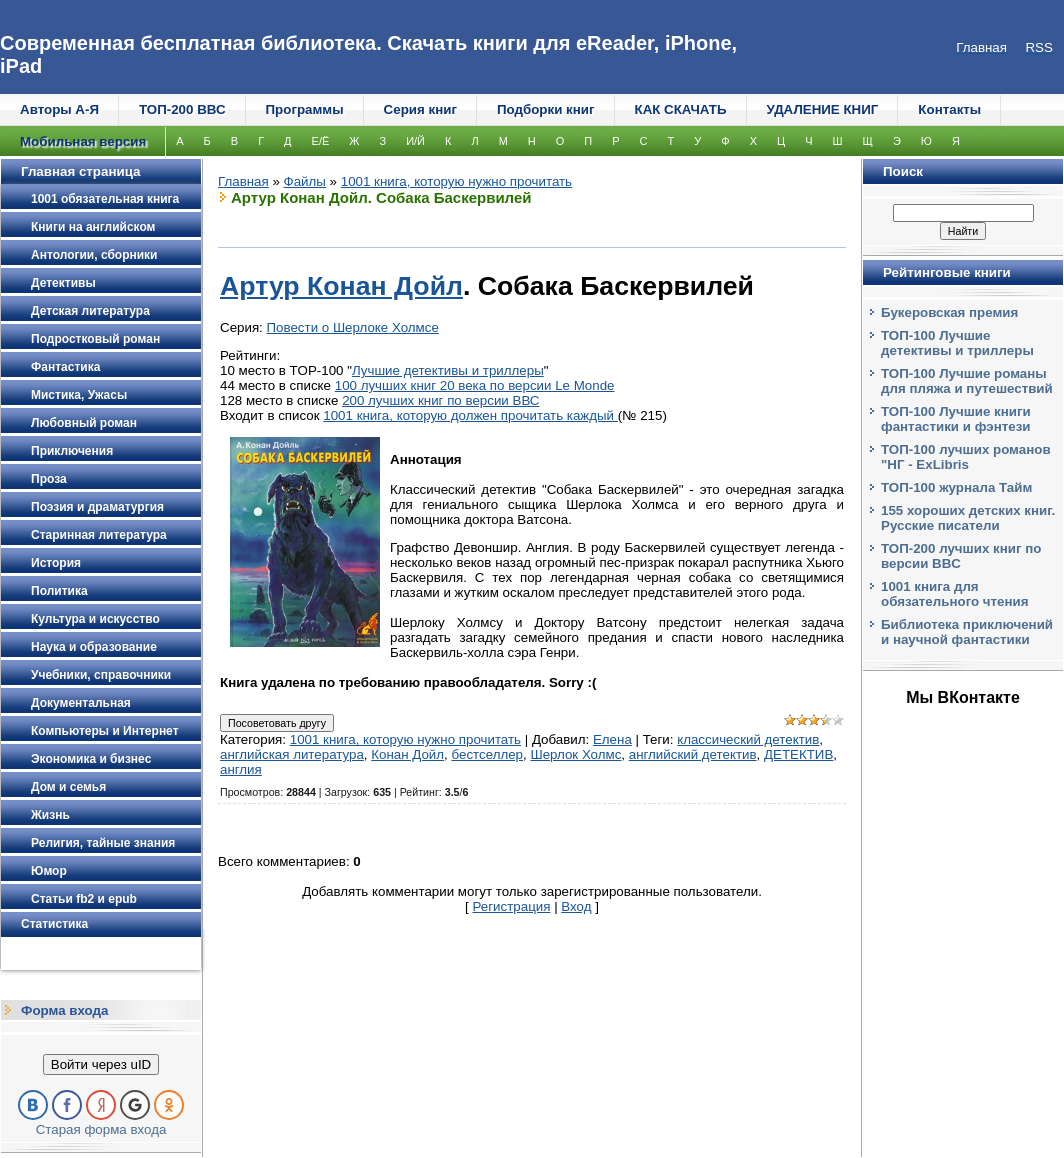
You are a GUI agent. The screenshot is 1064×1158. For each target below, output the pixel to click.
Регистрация (512, 906)
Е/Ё (321, 141)
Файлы (305, 181)
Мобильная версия (83, 141)
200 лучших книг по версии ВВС (440, 400)
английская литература (292, 754)
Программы (305, 109)
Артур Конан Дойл (341, 286)
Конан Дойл (407, 754)
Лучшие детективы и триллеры (448, 370)
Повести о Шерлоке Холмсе (353, 327)
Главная (243, 181)
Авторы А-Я (59, 109)
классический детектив (748, 739)
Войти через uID (101, 1064)
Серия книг (420, 109)
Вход (576, 906)
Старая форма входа (101, 1129)
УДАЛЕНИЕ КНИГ (823, 109)
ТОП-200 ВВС (182, 109)
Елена (612, 739)
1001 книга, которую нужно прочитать (456, 181)
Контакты (949, 109)
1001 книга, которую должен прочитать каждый (470, 415)
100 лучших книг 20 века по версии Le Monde (475, 385)
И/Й (415, 141)
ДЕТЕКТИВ (798, 754)
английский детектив (693, 754)
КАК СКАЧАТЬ (681, 109)
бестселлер (487, 754)
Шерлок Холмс (575, 754)
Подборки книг (546, 109)
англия (241, 769)
